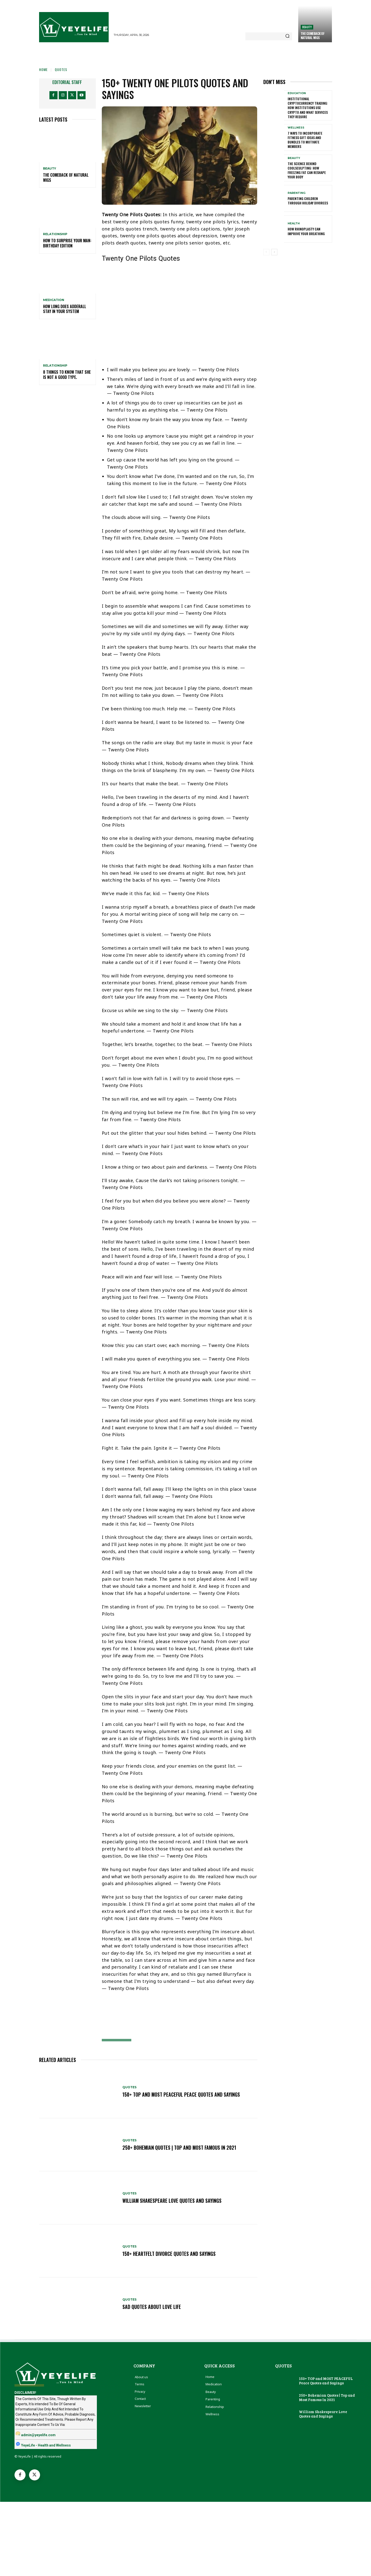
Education (297, 93)
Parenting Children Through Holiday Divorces (308, 200)
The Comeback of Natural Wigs (313, 35)
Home (43, 69)
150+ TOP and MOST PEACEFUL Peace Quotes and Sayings (181, 2094)
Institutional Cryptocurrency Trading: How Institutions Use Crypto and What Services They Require (308, 107)
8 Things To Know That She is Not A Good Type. (67, 374)
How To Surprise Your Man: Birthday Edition (67, 243)
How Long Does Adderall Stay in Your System (64, 309)
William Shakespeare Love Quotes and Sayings (172, 2200)
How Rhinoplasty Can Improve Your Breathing (306, 231)
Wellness (296, 127)
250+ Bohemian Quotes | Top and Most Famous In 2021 (180, 2147)
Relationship (55, 234)
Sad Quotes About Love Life (151, 2306)
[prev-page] (266, 252)
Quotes (61, 69)
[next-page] (274, 252)
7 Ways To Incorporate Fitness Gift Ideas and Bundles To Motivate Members (305, 139)
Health (294, 223)
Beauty (307, 27)
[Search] (287, 36)
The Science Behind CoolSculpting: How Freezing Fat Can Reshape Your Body (307, 170)
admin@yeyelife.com (38, 2435)
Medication (53, 300)
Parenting (296, 193)
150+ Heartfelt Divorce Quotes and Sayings (169, 2253)
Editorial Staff (67, 82)
